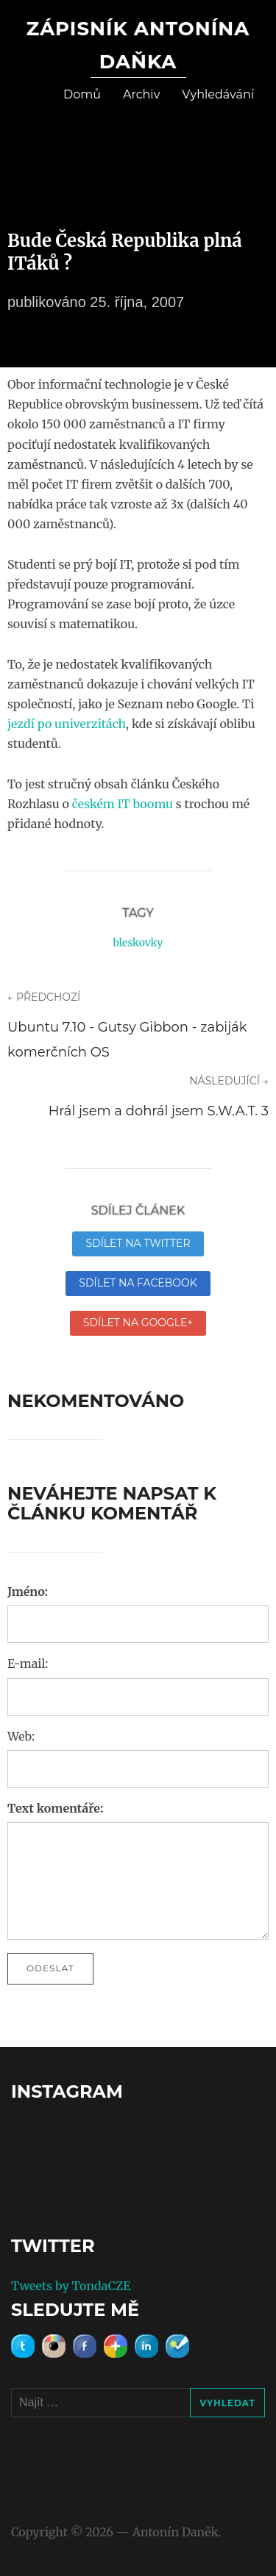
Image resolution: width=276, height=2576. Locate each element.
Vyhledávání (218, 94)
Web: (21, 1736)
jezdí (21, 723)
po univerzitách (82, 723)
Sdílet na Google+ (138, 1322)
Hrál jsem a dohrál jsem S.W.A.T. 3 (159, 1111)
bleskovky (138, 942)
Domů (82, 94)
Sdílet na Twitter (137, 1243)
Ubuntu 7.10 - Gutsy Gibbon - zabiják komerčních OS (127, 1039)
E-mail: (27, 1663)
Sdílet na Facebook (138, 1282)
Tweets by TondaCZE (70, 2285)
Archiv (141, 94)
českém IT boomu (122, 803)
